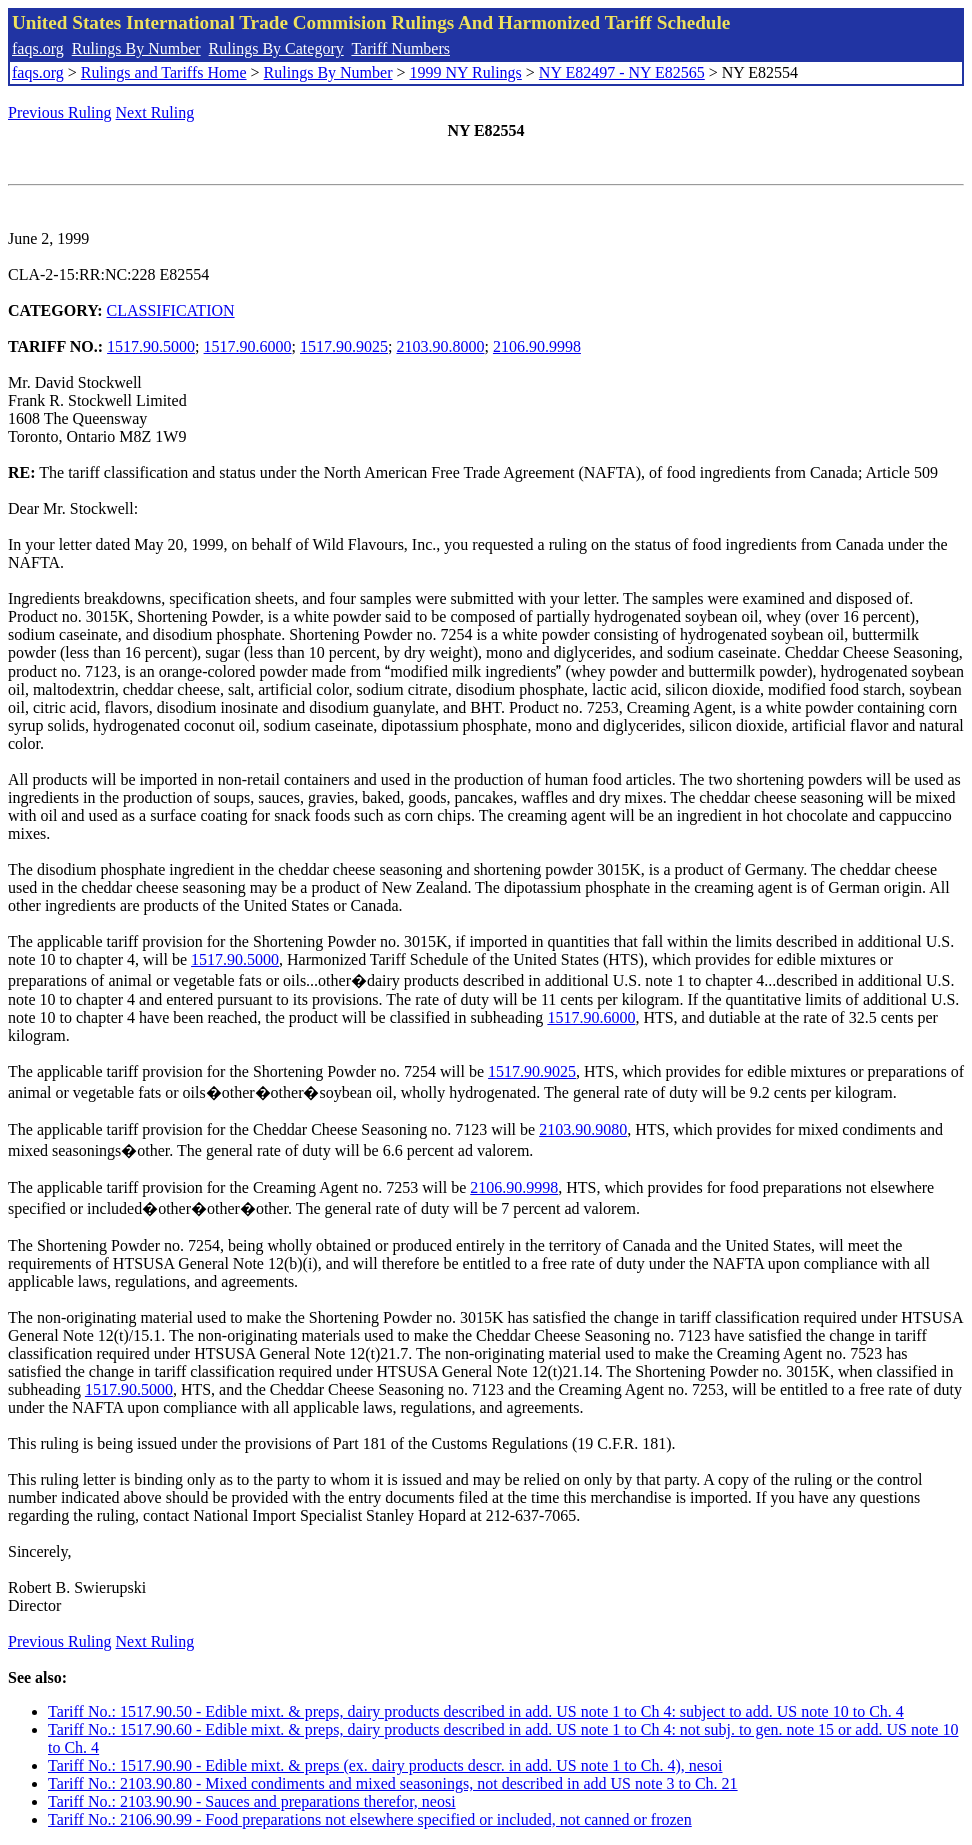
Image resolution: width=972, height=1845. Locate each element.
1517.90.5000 (151, 346)
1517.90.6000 (248, 346)
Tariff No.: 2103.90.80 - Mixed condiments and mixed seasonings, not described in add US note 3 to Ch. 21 (393, 1783)
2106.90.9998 (537, 346)
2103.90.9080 (583, 1129)
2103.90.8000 (440, 346)
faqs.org (38, 48)
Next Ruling (155, 112)
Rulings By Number (136, 48)
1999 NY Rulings (466, 72)
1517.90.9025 (344, 346)
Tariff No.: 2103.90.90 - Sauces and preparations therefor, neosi (252, 1801)
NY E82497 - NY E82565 (622, 72)
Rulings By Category (276, 48)
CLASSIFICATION (171, 310)
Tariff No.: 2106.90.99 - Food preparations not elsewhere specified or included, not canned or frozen (370, 1819)
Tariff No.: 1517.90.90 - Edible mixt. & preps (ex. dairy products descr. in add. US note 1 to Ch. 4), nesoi (385, 1765)
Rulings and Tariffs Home (164, 72)
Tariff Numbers (400, 48)
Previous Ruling (60, 112)
